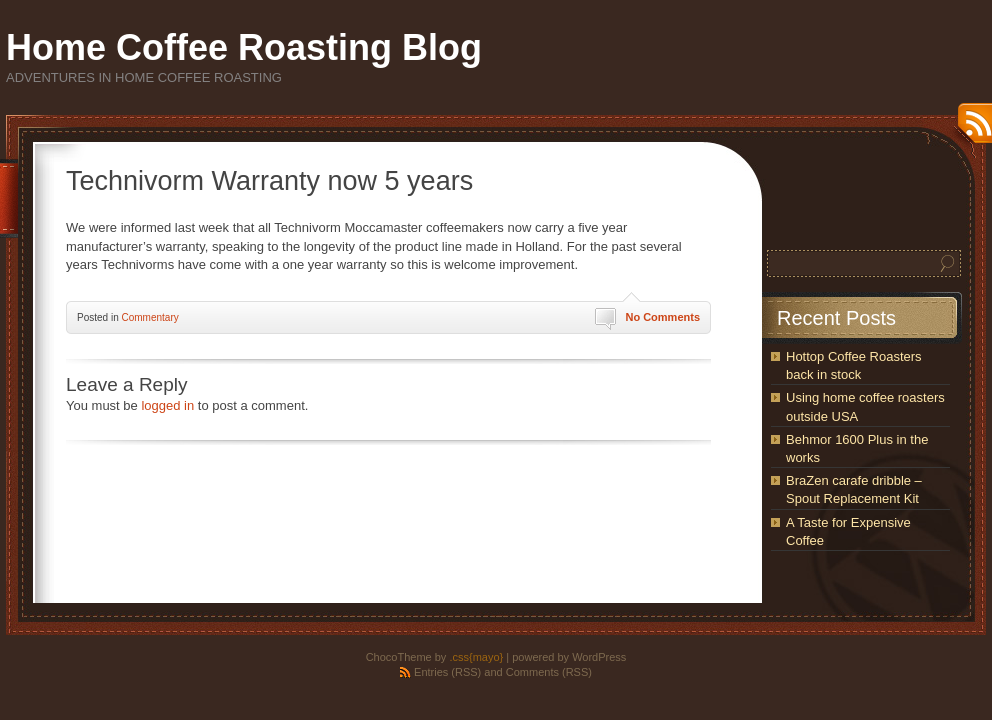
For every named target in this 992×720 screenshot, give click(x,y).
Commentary (149, 317)
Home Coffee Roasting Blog (244, 47)
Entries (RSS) (447, 672)
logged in (167, 405)
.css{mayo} (476, 657)
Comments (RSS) (549, 672)
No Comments (662, 317)
